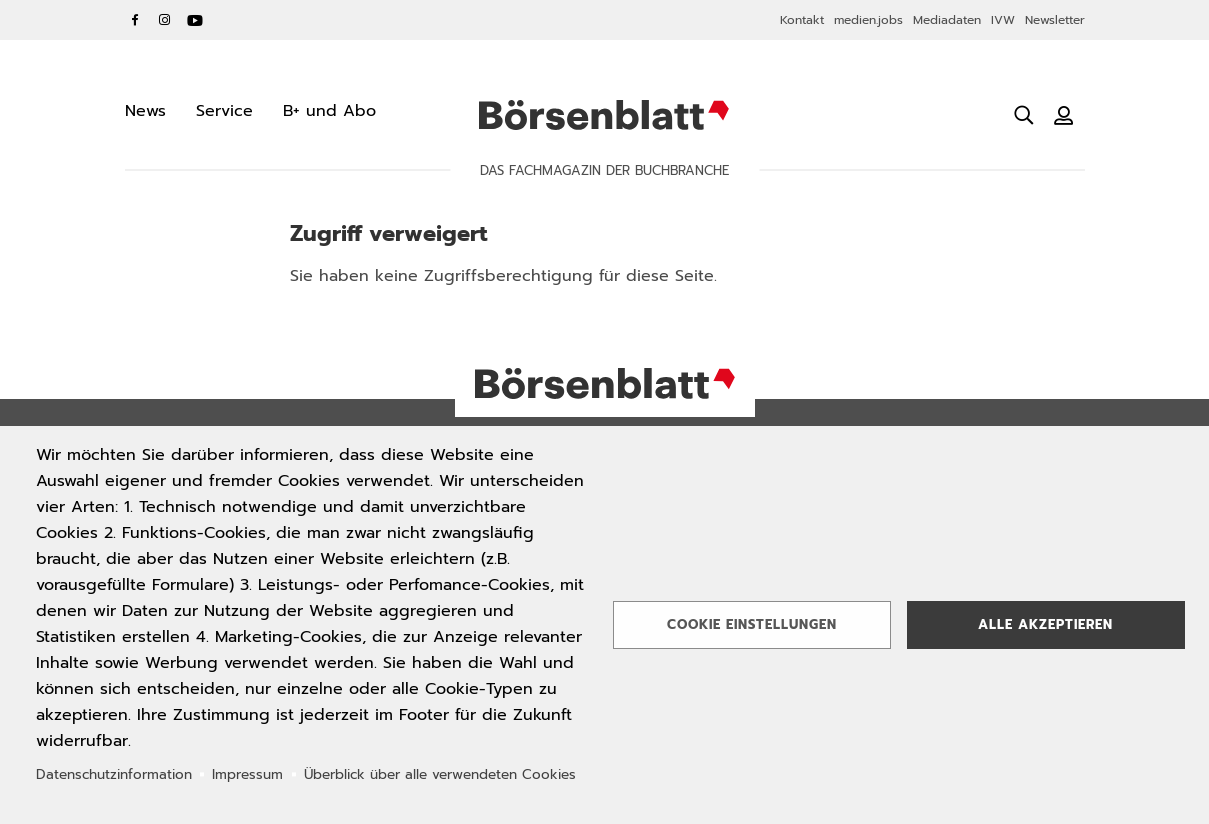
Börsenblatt (604, 115)
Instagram (165, 20)
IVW (1003, 20)
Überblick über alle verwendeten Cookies (440, 774)
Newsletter (1055, 20)
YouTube (195, 20)
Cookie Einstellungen (752, 624)
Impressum (247, 774)
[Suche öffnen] (1024, 115)
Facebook (135, 20)
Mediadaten (947, 20)
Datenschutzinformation (114, 774)
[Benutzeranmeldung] (1064, 115)
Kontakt (802, 20)
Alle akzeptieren (1045, 624)
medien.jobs (868, 20)
